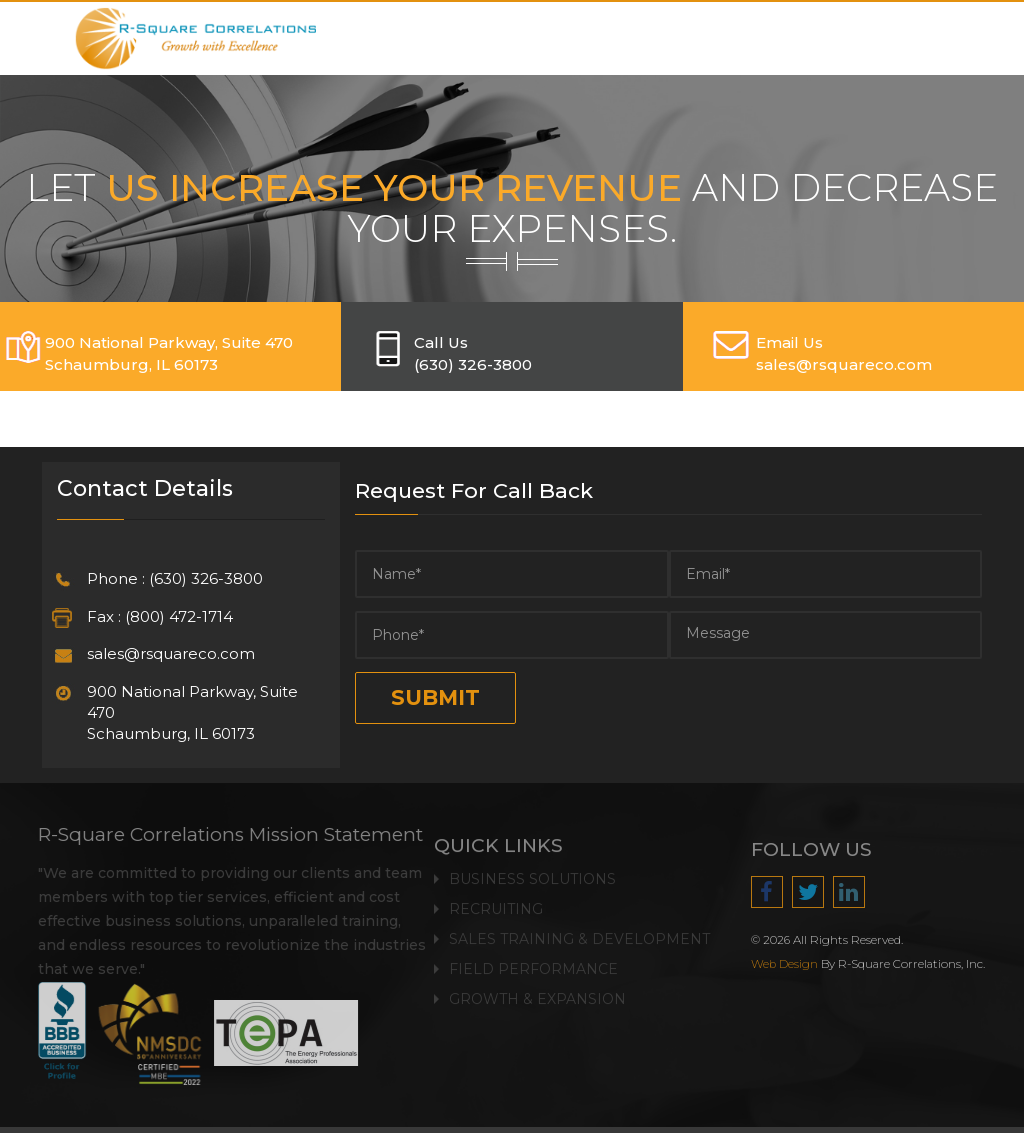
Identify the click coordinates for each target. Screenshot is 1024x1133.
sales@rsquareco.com (171, 653)
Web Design (789, 964)
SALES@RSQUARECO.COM (844, 364)
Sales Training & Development (579, 934)
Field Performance (533, 964)
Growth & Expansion (537, 994)
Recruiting (496, 904)
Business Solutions (532, 874)
